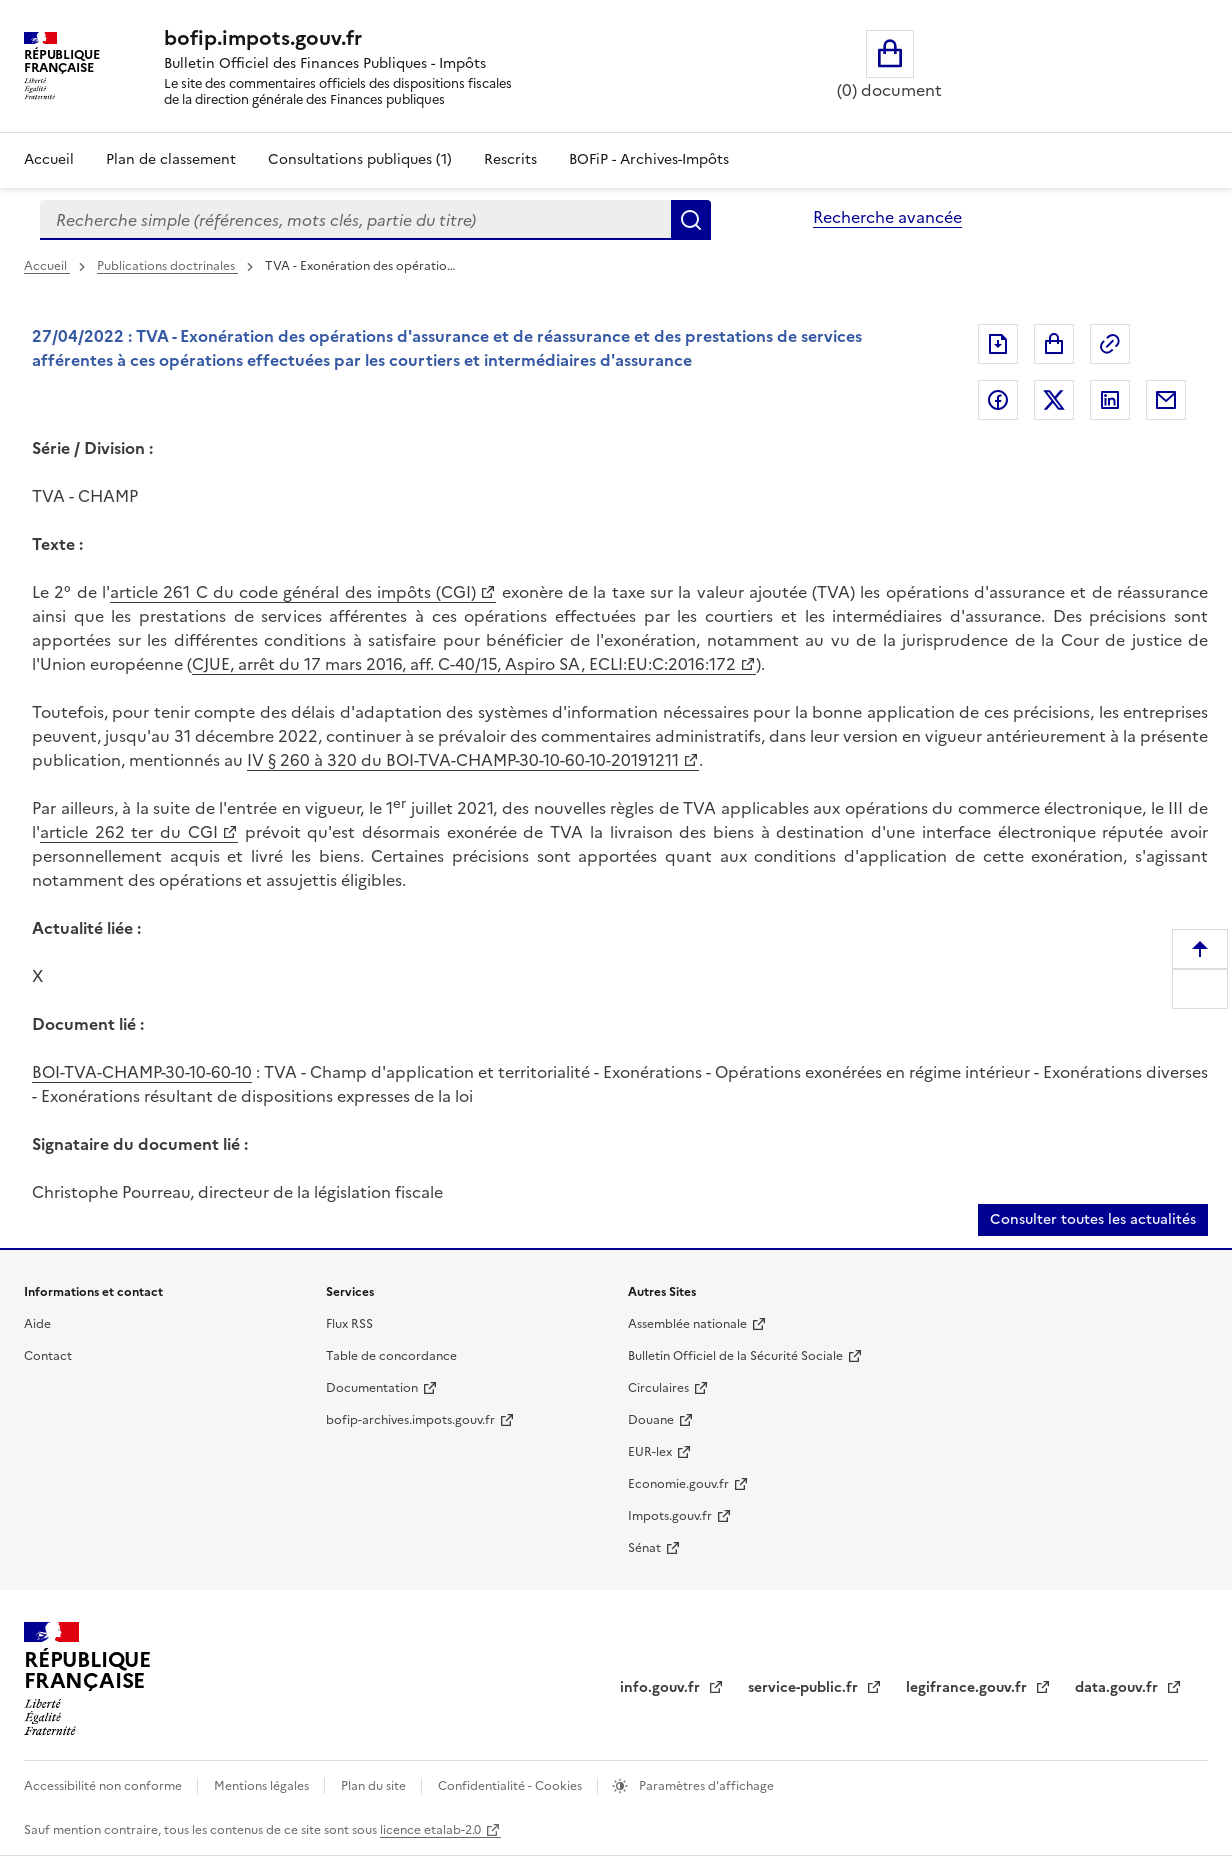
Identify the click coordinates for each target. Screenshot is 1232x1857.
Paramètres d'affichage (705, 1786)
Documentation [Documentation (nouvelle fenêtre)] (372, 1388)
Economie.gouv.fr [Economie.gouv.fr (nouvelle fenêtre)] (678, 1484)
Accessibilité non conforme (104, 1786)
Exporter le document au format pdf (998, 344)
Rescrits (510, 159)
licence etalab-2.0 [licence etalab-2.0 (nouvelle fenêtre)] (430, 1830)
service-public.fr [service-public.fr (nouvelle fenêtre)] (805, 1687)
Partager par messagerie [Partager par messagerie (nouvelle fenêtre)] (1166, 400)
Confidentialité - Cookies (511, 1786)
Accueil (49, 159)
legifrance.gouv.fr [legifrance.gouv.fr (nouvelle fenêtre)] (968, 1687)
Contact (48, 1356)
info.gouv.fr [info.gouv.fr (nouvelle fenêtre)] (662, 1687)
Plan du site (375, 1786)
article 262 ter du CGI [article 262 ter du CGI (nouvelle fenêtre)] (129, 832)
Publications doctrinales (167, 266)
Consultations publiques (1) (360, 159)
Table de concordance (391, 1356)
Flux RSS (349, 1324)
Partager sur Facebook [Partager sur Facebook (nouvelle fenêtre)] (998, 400)
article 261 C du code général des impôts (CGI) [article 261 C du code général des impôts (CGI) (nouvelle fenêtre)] (293, 592)
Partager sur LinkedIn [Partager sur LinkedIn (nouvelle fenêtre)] (1110, 400)
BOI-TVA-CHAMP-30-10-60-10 (142, 1072)
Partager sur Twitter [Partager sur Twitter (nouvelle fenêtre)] (1054, 400)
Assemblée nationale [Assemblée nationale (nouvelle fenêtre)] (687, 1324)
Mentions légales (263, 1786)
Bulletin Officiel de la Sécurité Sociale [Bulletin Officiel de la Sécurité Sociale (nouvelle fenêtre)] (735, 1356)
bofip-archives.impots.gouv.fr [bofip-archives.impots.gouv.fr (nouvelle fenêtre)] (410, 1420)
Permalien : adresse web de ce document (1110, 344)
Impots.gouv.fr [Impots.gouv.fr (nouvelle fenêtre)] (670, 1516)
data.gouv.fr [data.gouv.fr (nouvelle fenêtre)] (1118, 1687)
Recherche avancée (887, 217)
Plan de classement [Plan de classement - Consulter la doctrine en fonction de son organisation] (171, 159)
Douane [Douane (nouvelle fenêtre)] (651, 1420)
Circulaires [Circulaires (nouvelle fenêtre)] (658, 1388)
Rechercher (691, 220)
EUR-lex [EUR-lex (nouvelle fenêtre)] (650, 1452)
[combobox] (355, 220)
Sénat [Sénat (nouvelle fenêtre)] (644, 1548)
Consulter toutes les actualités (1093, 1219)
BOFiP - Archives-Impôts (649, 159)
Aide (37, 1324)
